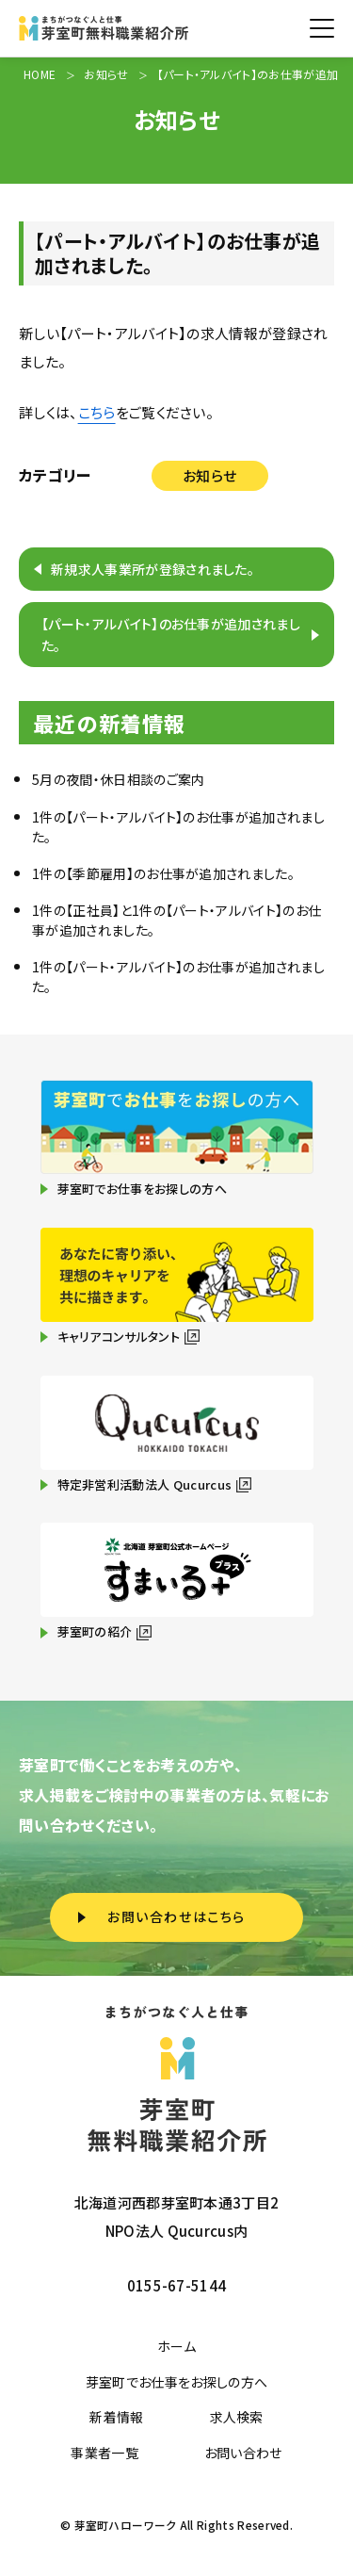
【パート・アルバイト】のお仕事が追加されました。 (170, 634)
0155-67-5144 (177, 2285)
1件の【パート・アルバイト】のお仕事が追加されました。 (178, 826)
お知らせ (209, 475)
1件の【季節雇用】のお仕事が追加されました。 (163, 873)
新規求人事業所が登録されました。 (152, 569)
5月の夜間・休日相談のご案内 (118, 779)
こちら (97, 412)
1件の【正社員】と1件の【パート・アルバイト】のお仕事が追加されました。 (176, 920)
